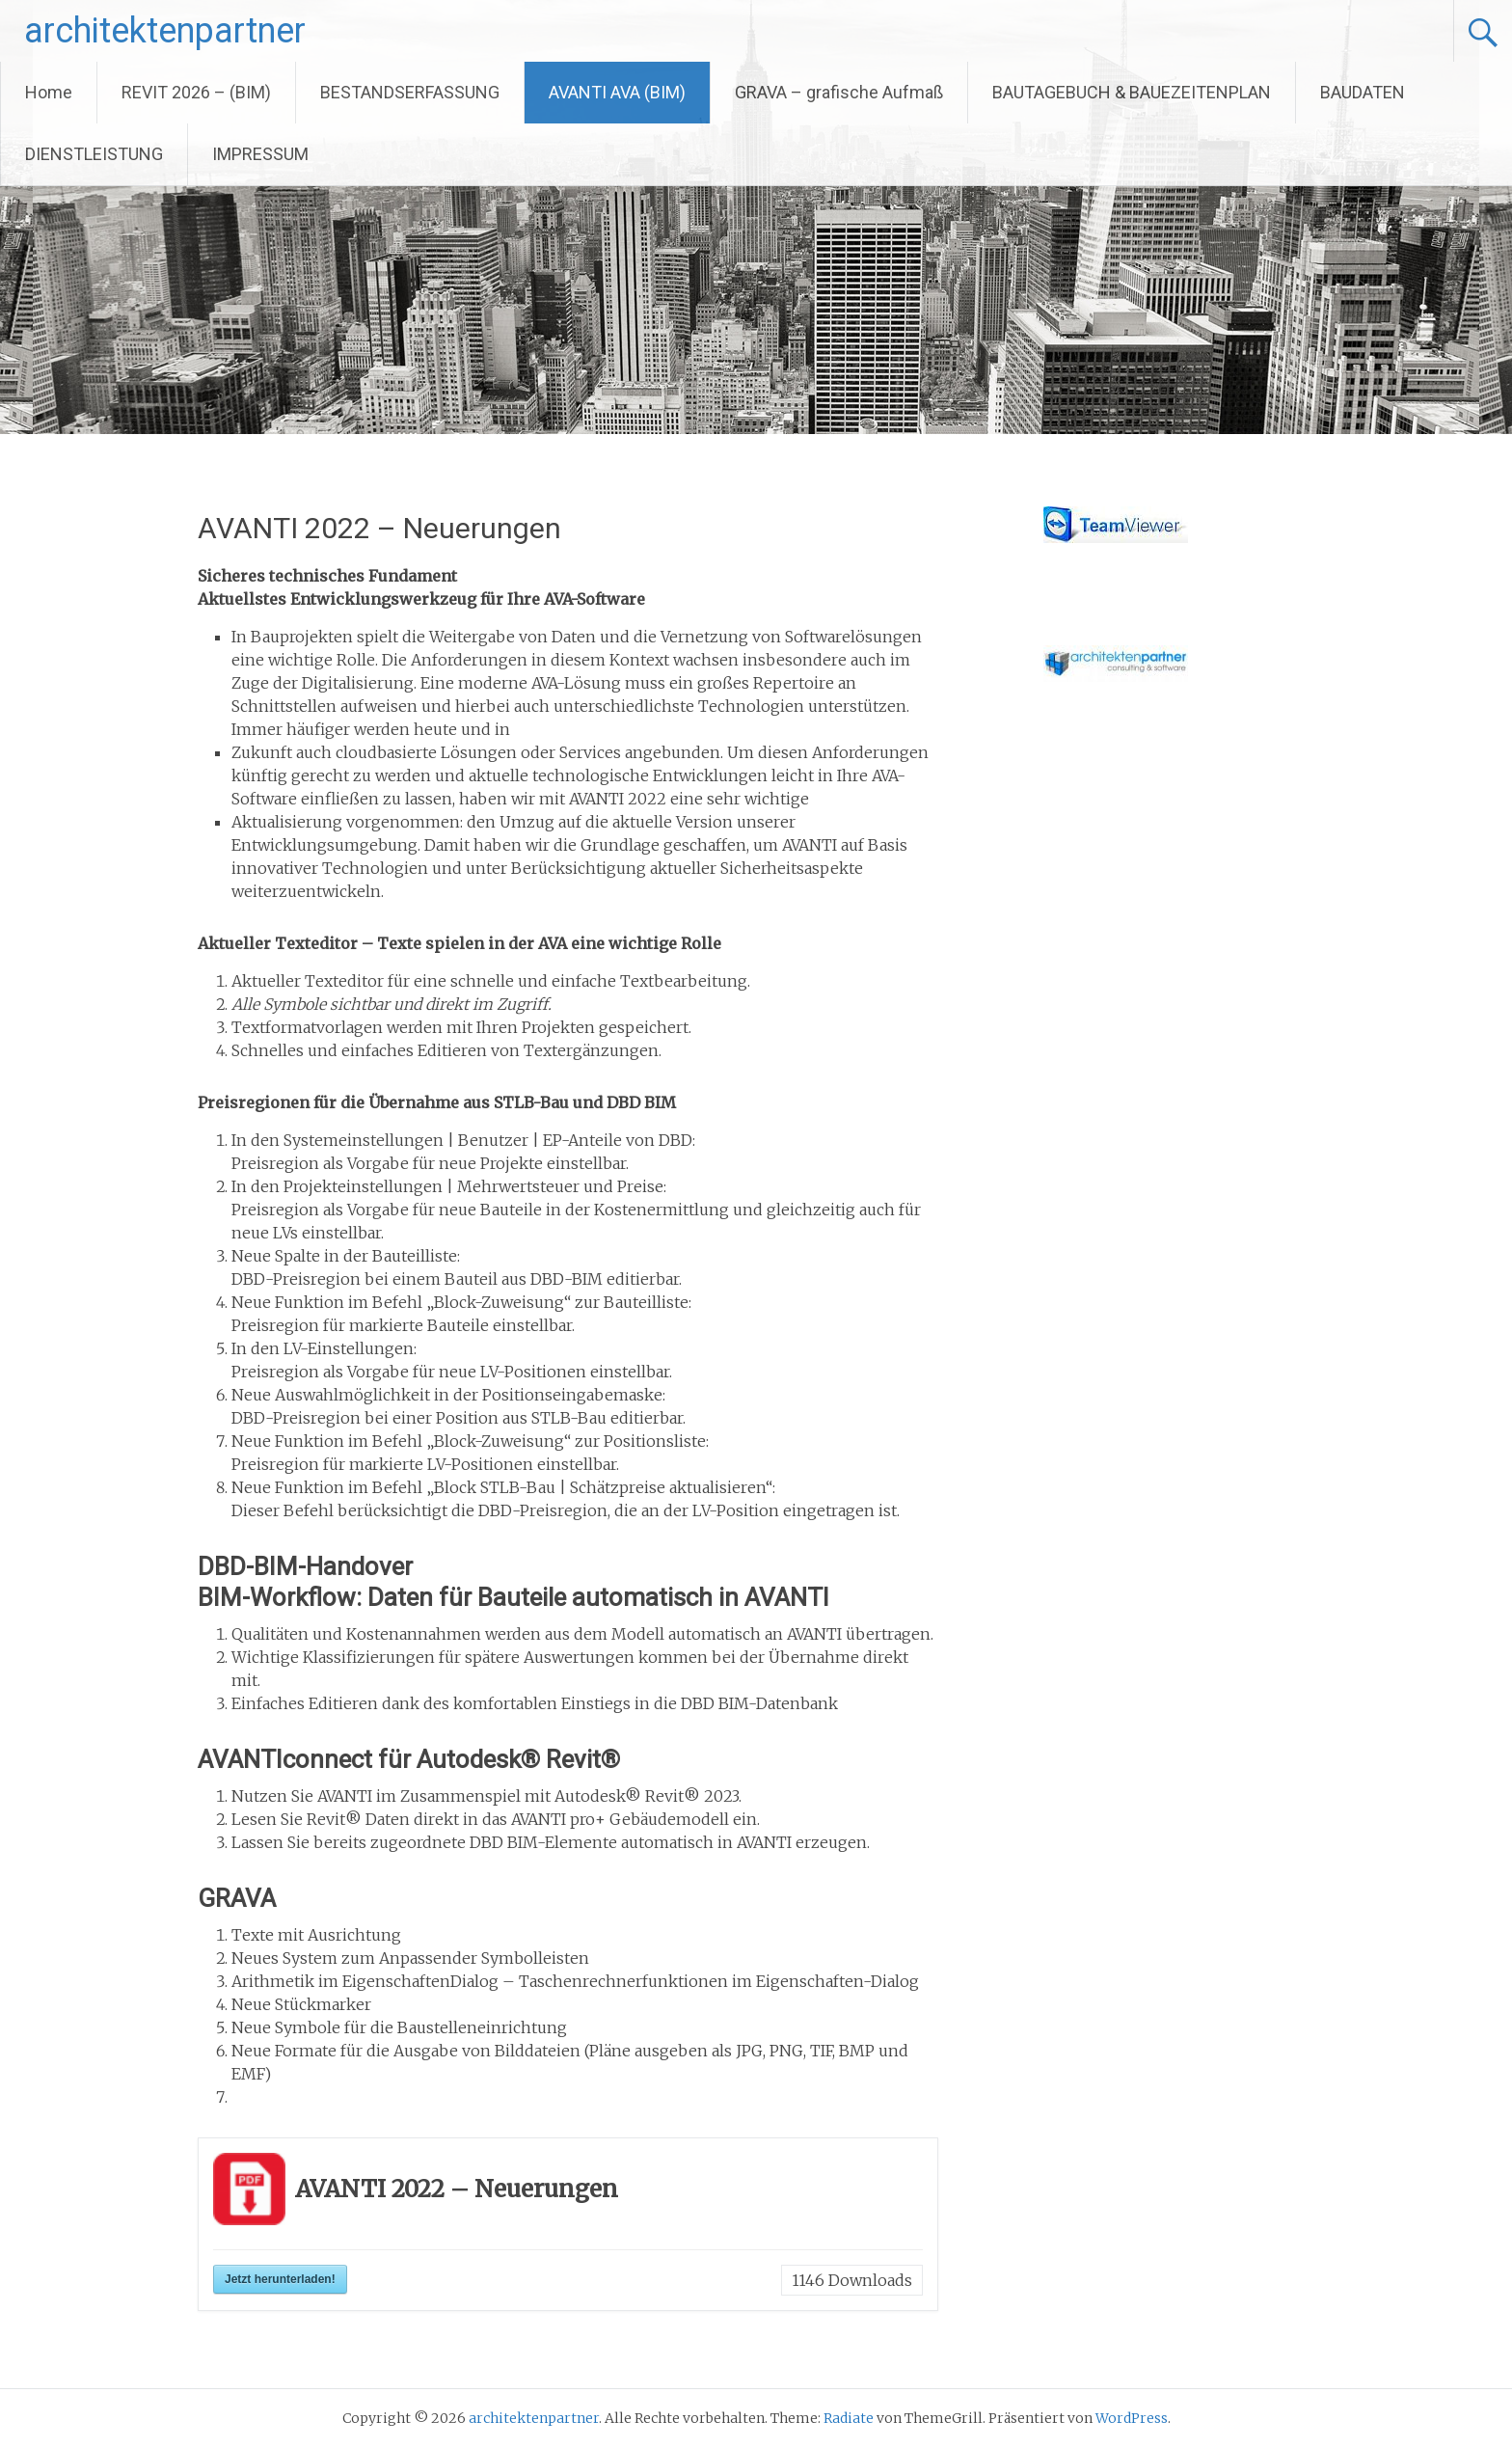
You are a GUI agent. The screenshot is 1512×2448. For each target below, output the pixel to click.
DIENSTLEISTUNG (94, 154)
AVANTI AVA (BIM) (617, 92)
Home (48, 92)
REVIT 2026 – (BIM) (196, 92)
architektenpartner (165, 31)
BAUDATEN (1362, 92)
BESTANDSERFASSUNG (410, 92)
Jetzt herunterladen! (280, 2279)
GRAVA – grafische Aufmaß (839, 92)
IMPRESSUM (260, 154)
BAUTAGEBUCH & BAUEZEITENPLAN (1131, 92)
